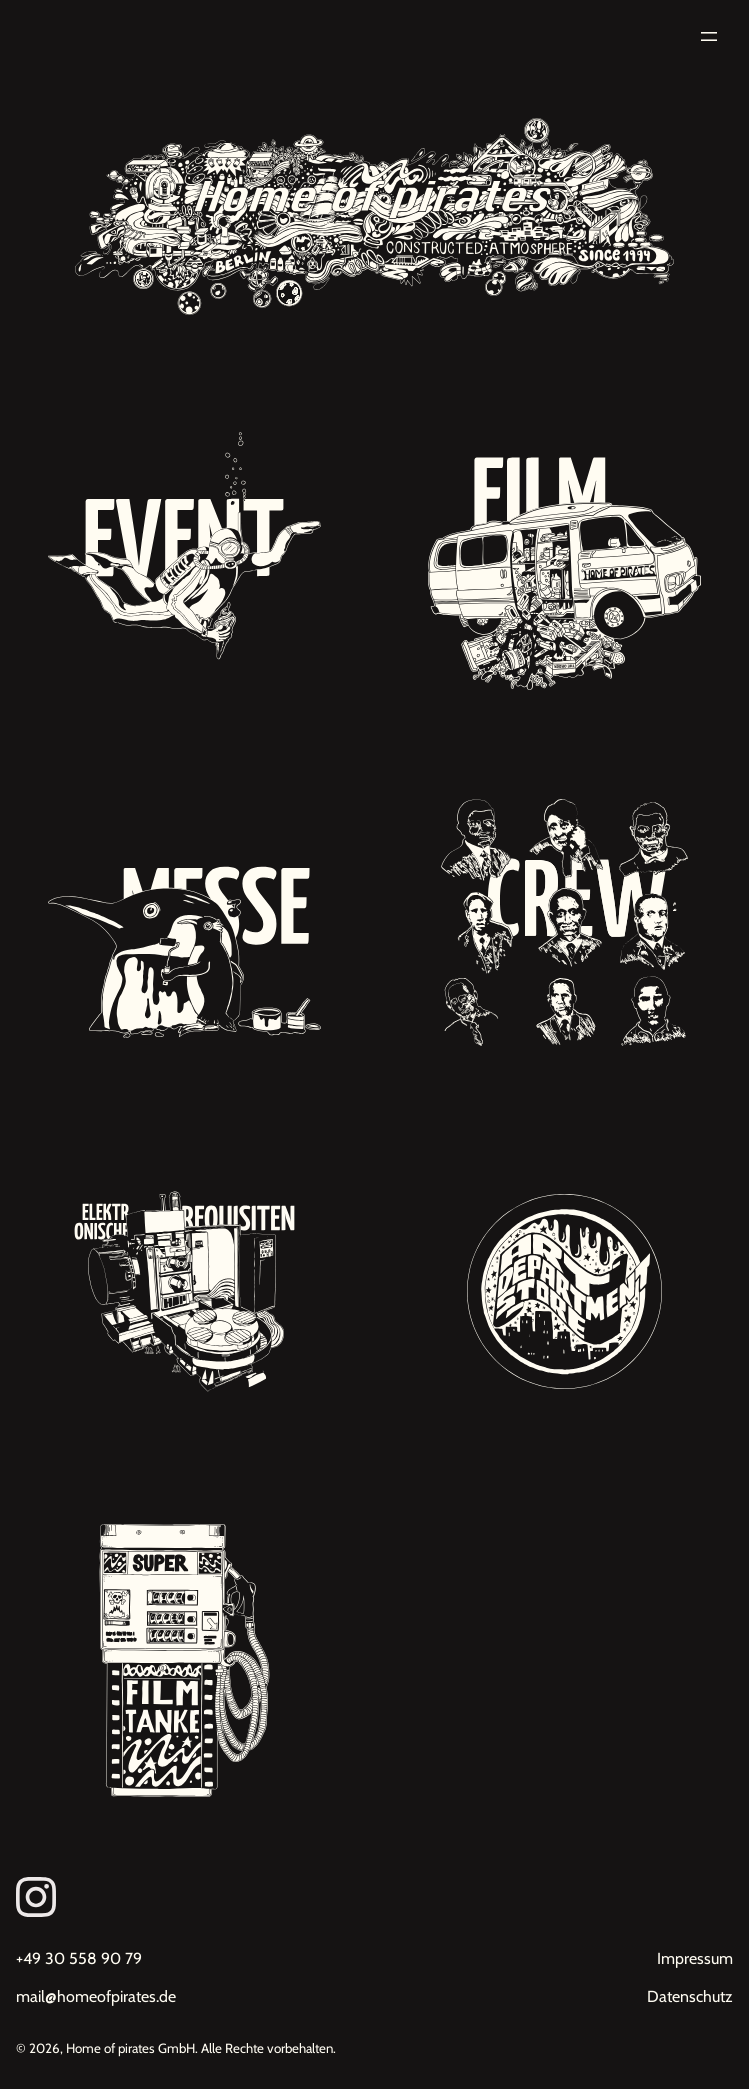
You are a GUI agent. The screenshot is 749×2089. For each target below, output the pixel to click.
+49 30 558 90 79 (79, 1958)
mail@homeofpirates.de (96, 1996)
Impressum (695, 1958)
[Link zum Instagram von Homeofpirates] (374, 1897)
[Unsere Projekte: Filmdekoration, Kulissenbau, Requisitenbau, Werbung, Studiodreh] (564, 553)
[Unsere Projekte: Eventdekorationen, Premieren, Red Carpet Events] (184, 553)
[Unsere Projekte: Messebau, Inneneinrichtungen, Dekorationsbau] (184, 922)
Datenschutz (690, 1996)
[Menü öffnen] (709, 36)
